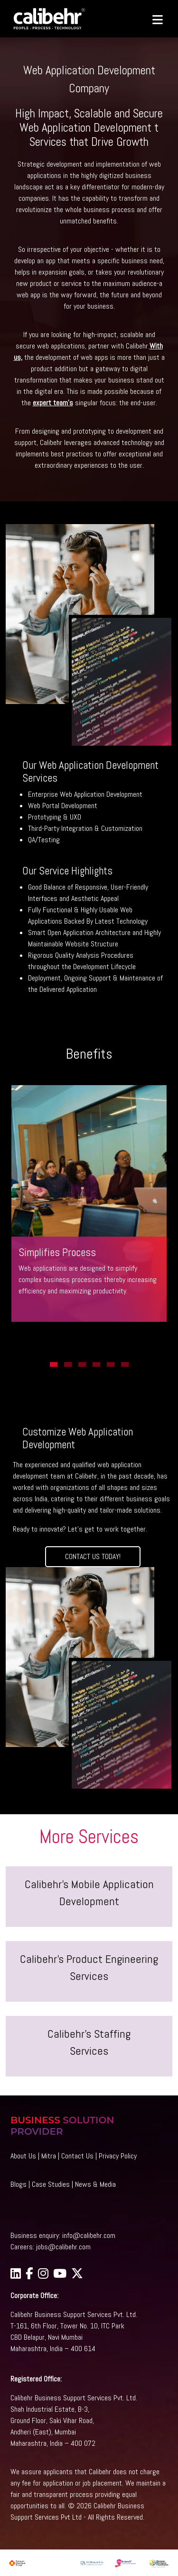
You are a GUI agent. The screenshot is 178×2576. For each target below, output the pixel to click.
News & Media (95, 2184)
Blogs (18, 2184)
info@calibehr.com (88, 2235)
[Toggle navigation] (153, 19)
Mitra (48, 2156)
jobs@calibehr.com (63, 2247)
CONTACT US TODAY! (93, 1556)
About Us (23, 2156)
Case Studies (51, 2184)
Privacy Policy (118, 2156)
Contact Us (77, 2156)
